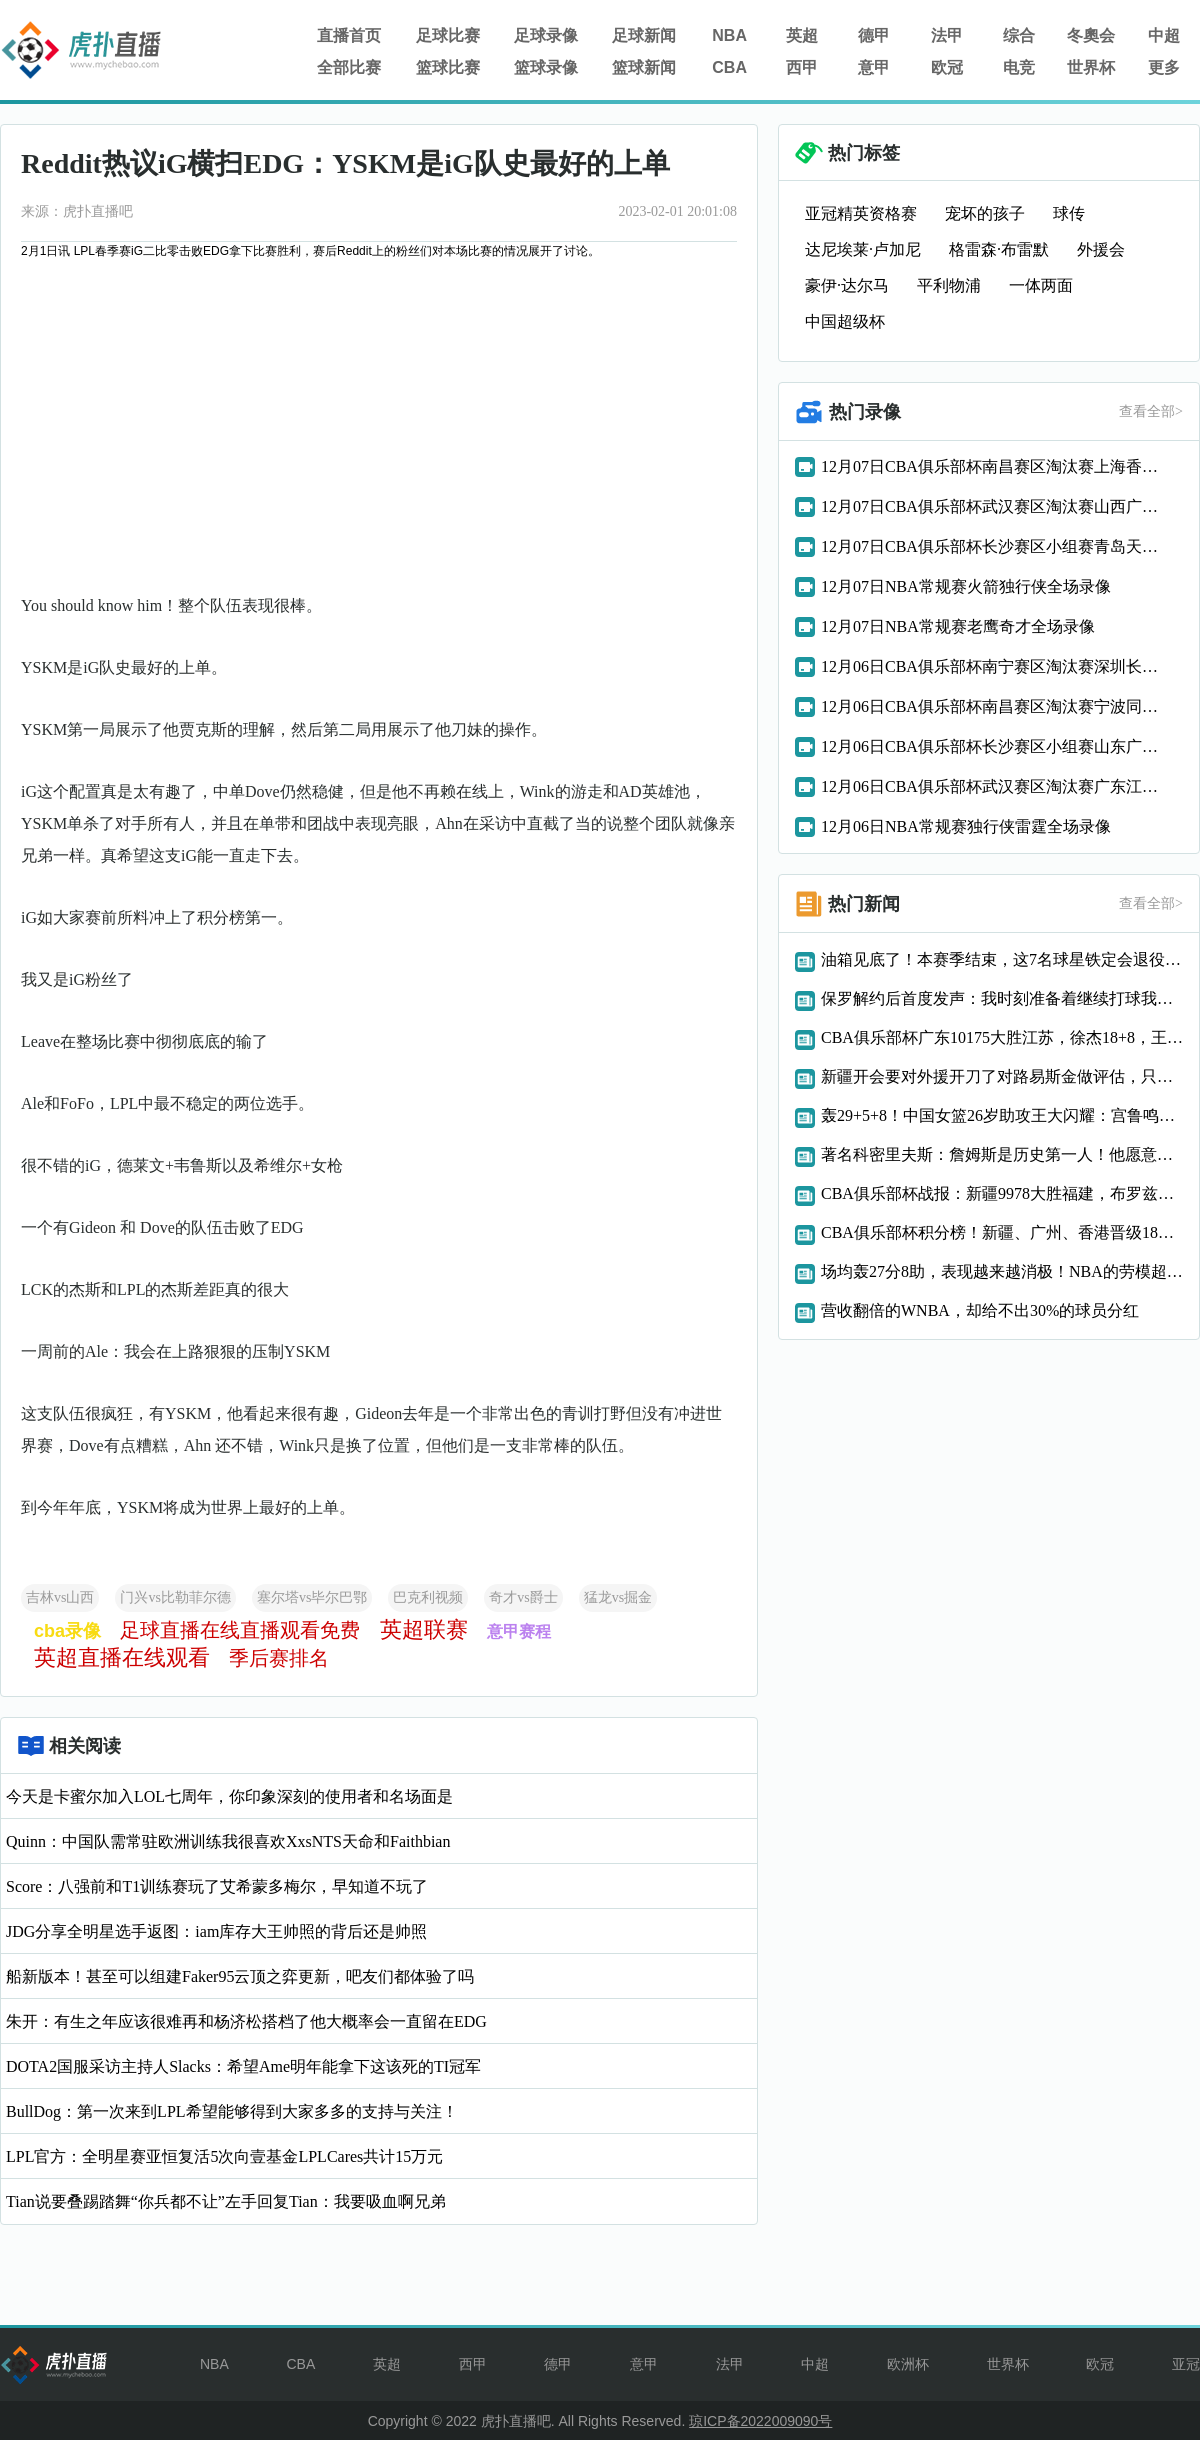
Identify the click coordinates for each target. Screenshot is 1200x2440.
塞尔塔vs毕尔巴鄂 (312, 1597)
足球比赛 (448, 35)
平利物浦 (949, 285)
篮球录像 (546, 67)
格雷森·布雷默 (999, 249)
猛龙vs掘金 (618, 1597)
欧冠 (947, 67)
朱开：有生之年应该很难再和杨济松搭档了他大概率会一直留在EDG (246, 2021)
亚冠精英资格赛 (861, 213)
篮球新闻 (644, 67)
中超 (1164, 35)
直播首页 (349, 35)
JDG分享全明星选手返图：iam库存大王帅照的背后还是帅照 (216, 1931)
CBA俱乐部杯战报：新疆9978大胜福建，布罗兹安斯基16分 (1002, 1193)
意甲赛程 (519, 1631)
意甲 (874, 67)
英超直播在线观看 (122, 1657)
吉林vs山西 (60, 1597)
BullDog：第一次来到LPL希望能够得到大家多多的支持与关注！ (232, 2111)
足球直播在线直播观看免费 (240, 1630)
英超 (802, 35)
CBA (729, 67)
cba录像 (67, 1631)
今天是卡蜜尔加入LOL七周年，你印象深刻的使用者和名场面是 (229, 1796)
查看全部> (1151, 411)
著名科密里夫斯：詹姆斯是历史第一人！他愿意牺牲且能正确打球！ (1002, 1154)
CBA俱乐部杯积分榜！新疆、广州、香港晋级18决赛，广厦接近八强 (1002, 1232)
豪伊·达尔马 (847, 285)
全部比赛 (349, 67)
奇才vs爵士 (523, 1597)
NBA (729, 35)
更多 (1164, 67)
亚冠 (1186, 2364)
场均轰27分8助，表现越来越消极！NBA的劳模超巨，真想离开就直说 (1002, 1271)
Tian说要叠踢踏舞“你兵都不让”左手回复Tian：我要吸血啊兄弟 (226, 2201)
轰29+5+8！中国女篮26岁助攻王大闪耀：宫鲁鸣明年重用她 (1002, 1115)
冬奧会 (1091, 35)
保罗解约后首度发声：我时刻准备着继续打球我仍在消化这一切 (1002, 998)
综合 (1019, 35)
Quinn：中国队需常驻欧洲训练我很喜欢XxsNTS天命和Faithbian (228, 1841)
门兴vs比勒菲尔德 (175, 1597)
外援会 (1101, 249)
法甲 (947, 35)
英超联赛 (424, 1629)
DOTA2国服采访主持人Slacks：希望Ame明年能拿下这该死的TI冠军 (243, 2066)
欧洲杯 (908, 2364)
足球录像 (546, 35)
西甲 (802, 67)
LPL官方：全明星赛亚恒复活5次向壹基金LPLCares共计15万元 (224, 2156)
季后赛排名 (279, 1658)
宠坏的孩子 (985, 213)
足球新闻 (644, 35)
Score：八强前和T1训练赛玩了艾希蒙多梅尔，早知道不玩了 (217, 1886)
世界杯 (1091, 67)
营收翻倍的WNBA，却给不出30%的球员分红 (980, 1310)
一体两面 (1041, 285)
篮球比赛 (448, 67)
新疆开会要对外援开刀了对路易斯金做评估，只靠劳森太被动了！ (1002, 1076)
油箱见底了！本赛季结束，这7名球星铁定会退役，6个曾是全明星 (1002, 959)
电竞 (1019, 67)
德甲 (874, 35)
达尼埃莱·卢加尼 (863, 249)
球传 (1069, 213)
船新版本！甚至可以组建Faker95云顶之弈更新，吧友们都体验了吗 (240, 1976)
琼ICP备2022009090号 (760, 2421)
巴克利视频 (428, 1597)
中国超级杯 (845, 321)
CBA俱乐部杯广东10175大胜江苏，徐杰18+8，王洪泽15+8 (1002, 1037)
